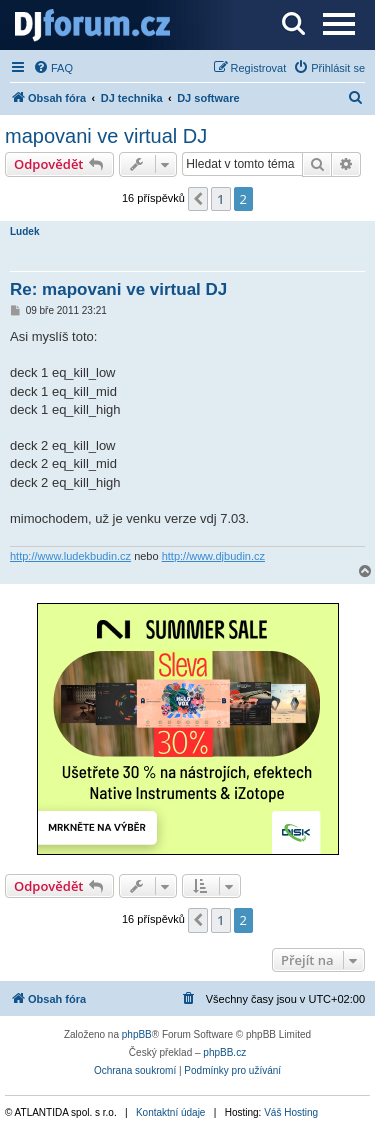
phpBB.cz (224, 1052)
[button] (198, 199)
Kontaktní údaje (171, 1112)
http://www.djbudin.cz (213, 556)
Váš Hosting (291, 1112)
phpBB (137, 1034)
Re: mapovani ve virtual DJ (118, 289)
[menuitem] (53, 68)
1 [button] (220, 199)
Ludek (24, 231)
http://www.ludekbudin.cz (70, 556)
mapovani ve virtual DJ (106, 136)
